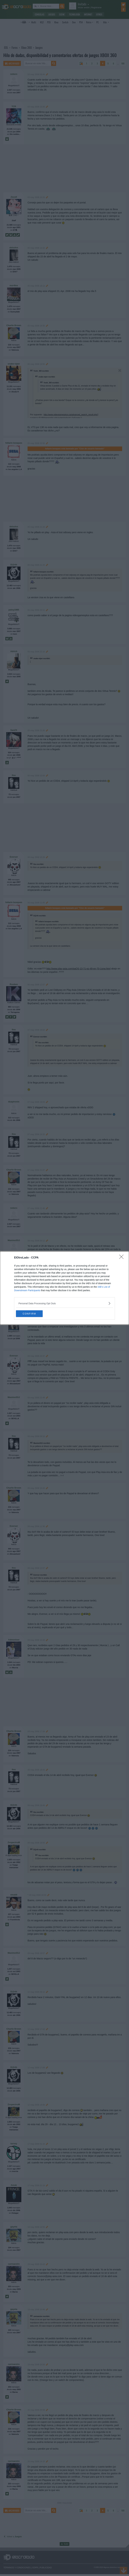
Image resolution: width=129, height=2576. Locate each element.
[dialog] (64, 1288)
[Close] (122, 1258)
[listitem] (64, 1303)
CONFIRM (31, 1313)
